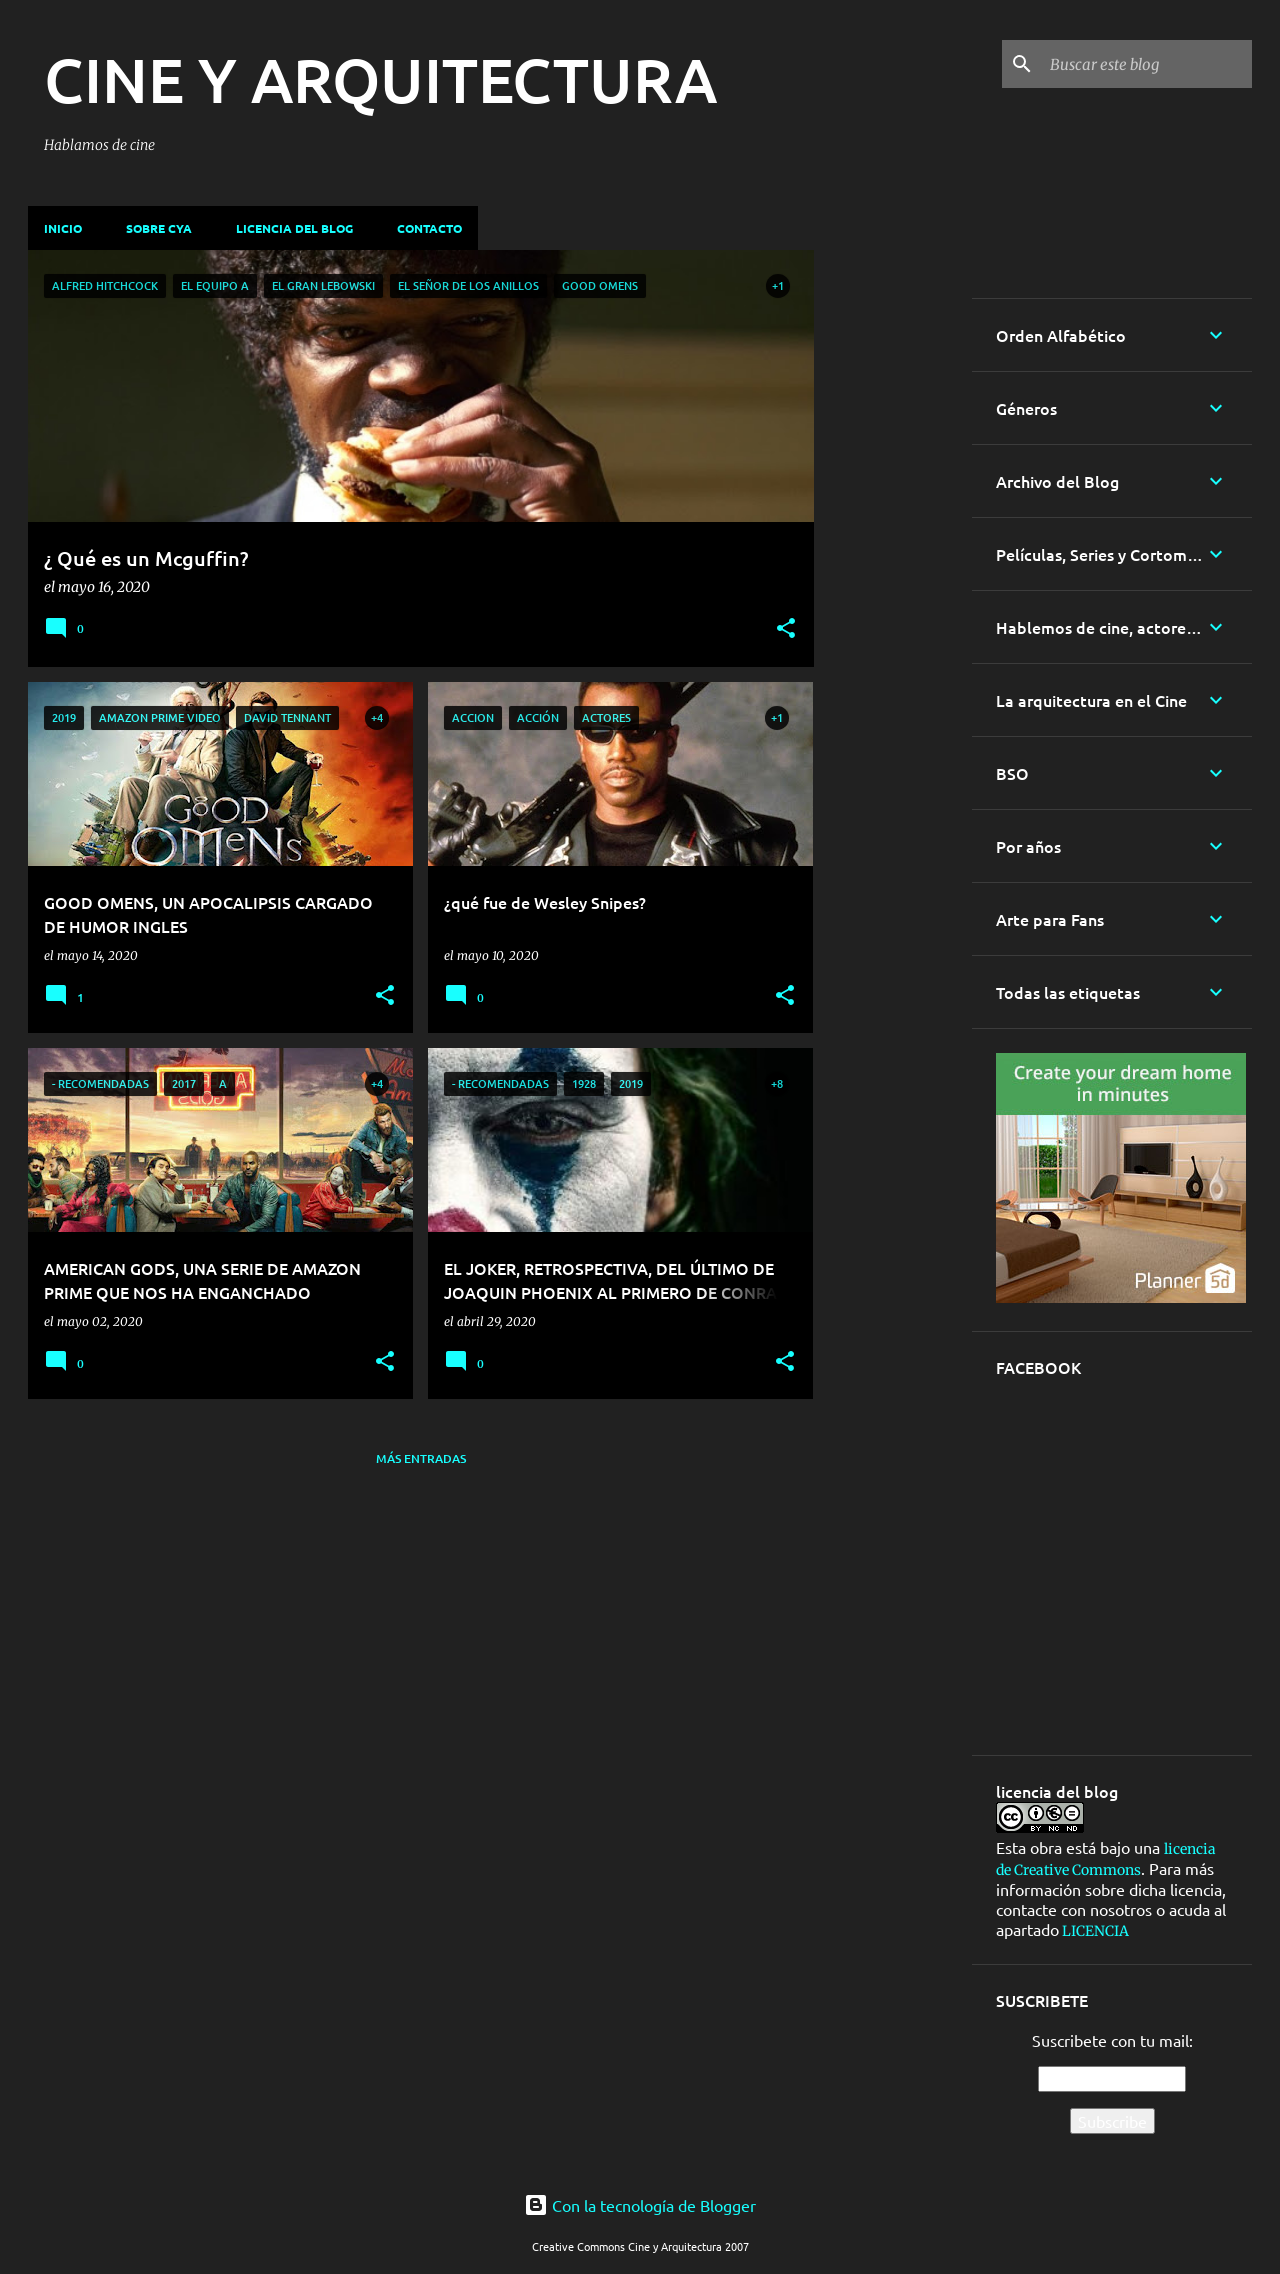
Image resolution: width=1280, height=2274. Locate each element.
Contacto (429, 228)
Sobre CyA (159, 228)
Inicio (63, 228)
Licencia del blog (294, 228)
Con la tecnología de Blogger (640, 2205)
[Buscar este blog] (1147, 64)
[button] (786, 630)
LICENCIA (1094, 1931)
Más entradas (421, 1458)
